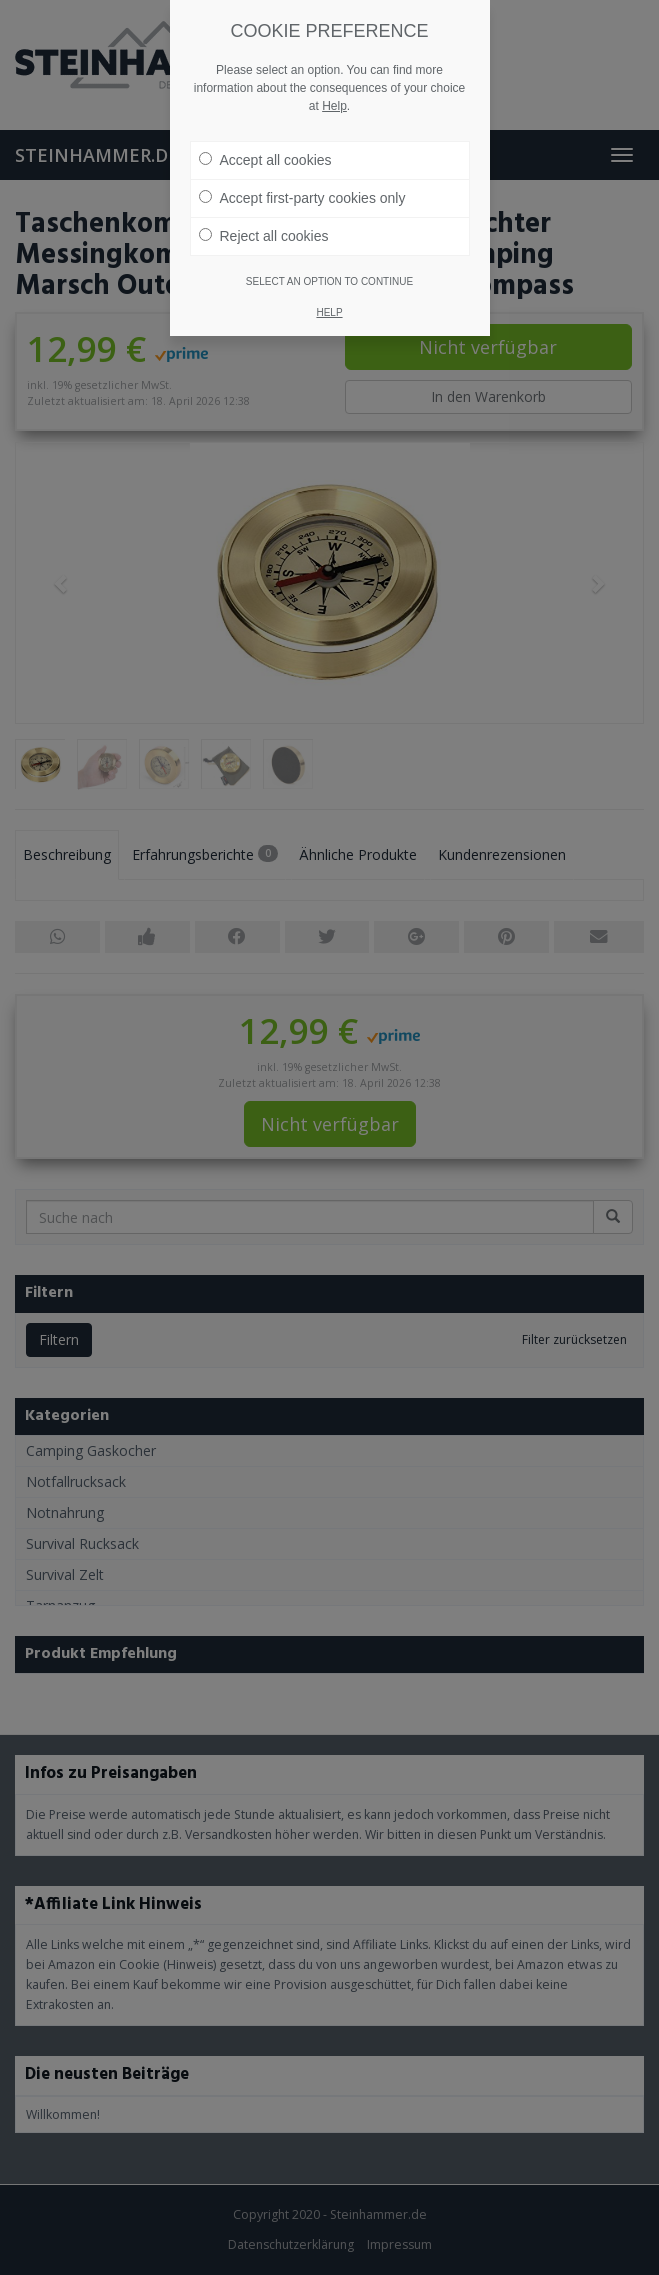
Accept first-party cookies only (302, 175)
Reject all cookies (264, 213)
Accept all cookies (265, 137)
